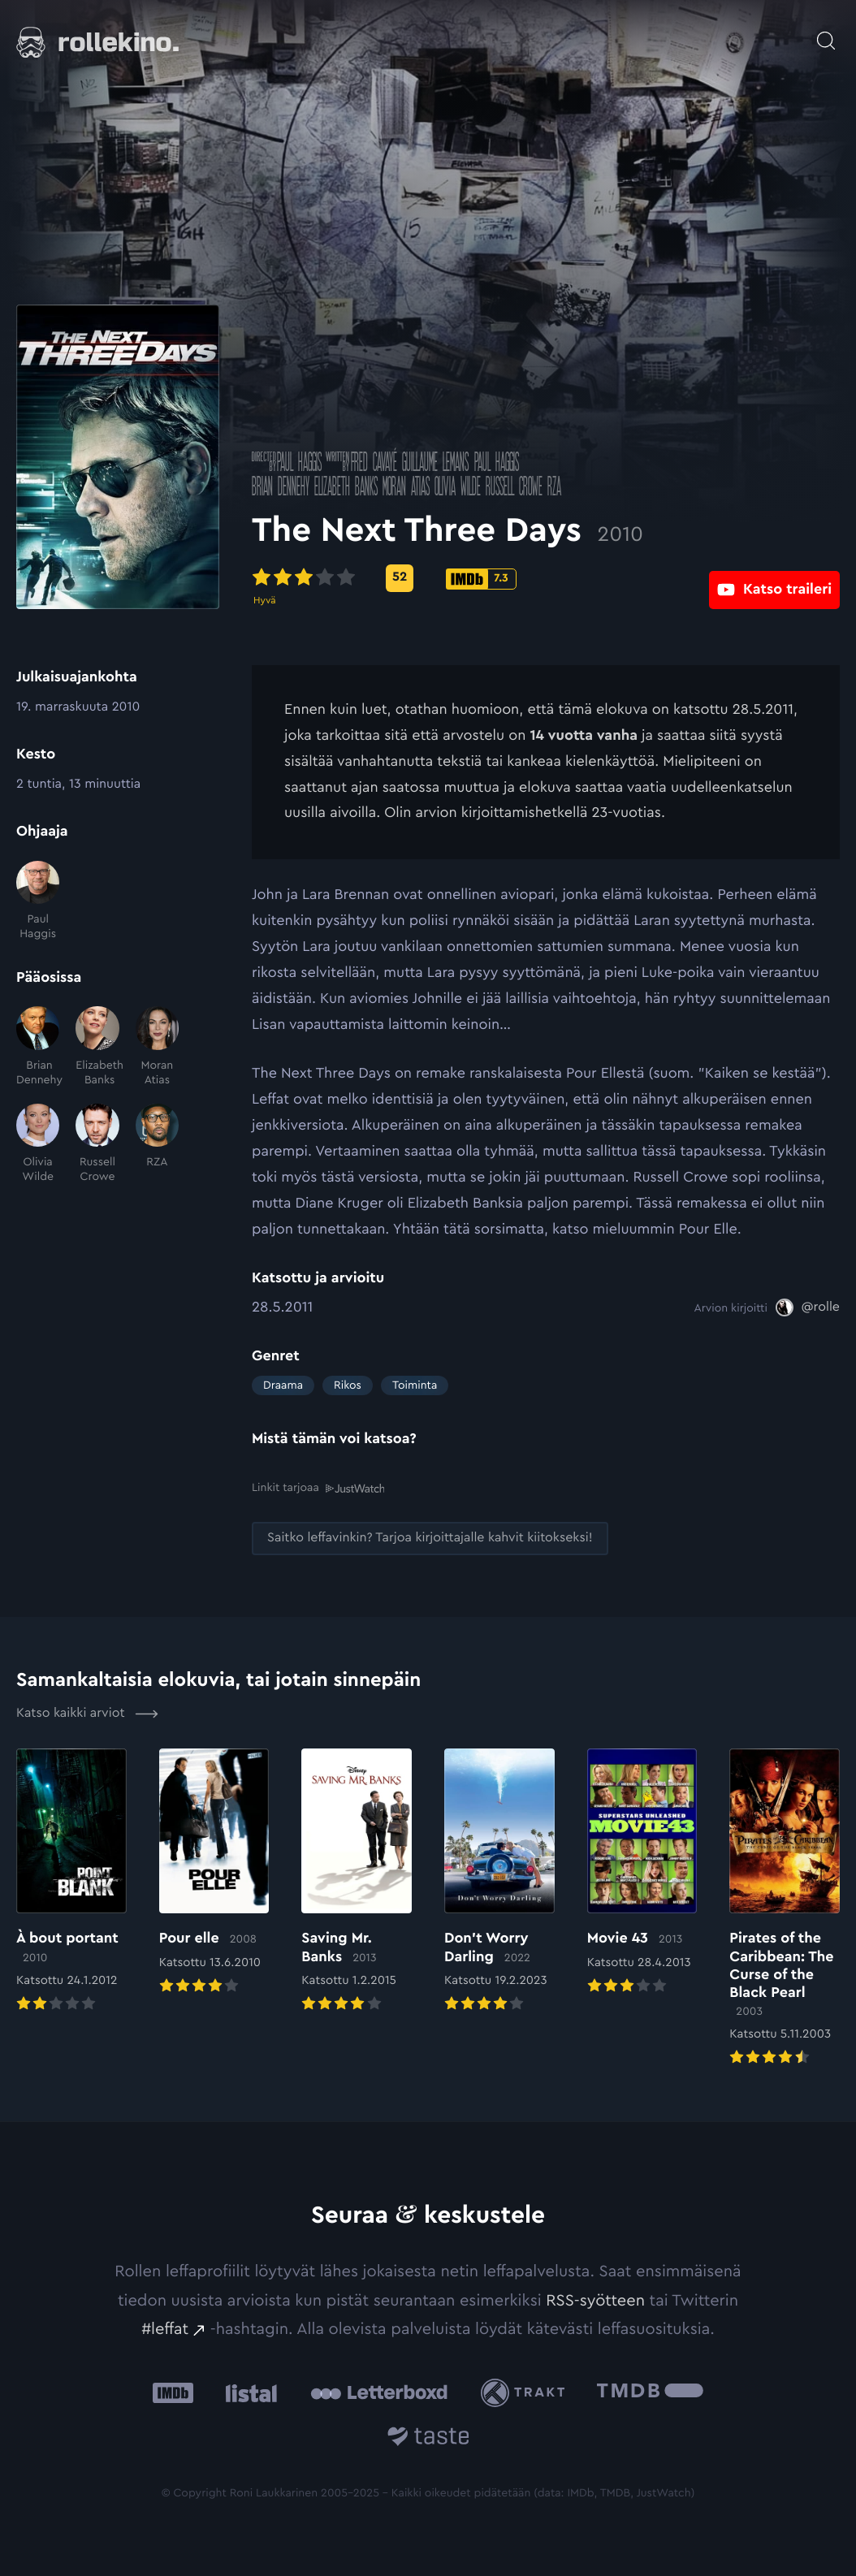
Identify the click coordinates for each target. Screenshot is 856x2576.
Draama (283, 1385)
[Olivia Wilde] (37, 1144)
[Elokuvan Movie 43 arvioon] (642, 1872)
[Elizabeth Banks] (97, 1046)
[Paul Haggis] (37, 901)
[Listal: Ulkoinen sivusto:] (247, 2392)
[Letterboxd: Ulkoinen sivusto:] (379, 2392)
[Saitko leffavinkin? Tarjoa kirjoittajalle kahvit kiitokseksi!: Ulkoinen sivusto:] (430, 1537)
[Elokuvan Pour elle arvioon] (214, 1872)
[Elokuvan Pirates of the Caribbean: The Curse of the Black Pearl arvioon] (784, 1908)
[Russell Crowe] (97, 1144)
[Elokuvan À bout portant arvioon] (71, 1881)
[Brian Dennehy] (37, 1046)
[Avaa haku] (826, 32)
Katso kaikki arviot (87, 1712)
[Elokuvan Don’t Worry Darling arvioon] (499, 1881)
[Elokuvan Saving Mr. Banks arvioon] (356, 1881)
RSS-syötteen (595, 2300)
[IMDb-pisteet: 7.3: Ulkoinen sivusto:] (481, 579)
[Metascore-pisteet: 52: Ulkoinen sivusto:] (399, 578)
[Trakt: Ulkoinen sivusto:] (527, 2392)
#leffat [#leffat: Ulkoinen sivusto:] (164, 2328)
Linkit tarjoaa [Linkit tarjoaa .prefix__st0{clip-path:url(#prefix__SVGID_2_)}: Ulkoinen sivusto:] (318, 1487)
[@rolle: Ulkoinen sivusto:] (808, 1307)
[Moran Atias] (157, 1046)
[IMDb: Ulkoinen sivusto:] (173, 2392)
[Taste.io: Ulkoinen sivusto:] (428, 2438)
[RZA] (157, 1144)
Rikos (347, 1385)
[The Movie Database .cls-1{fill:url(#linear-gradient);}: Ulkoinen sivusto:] (650, 2392)
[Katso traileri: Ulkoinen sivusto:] (774, 578)
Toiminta (414, 1385)
